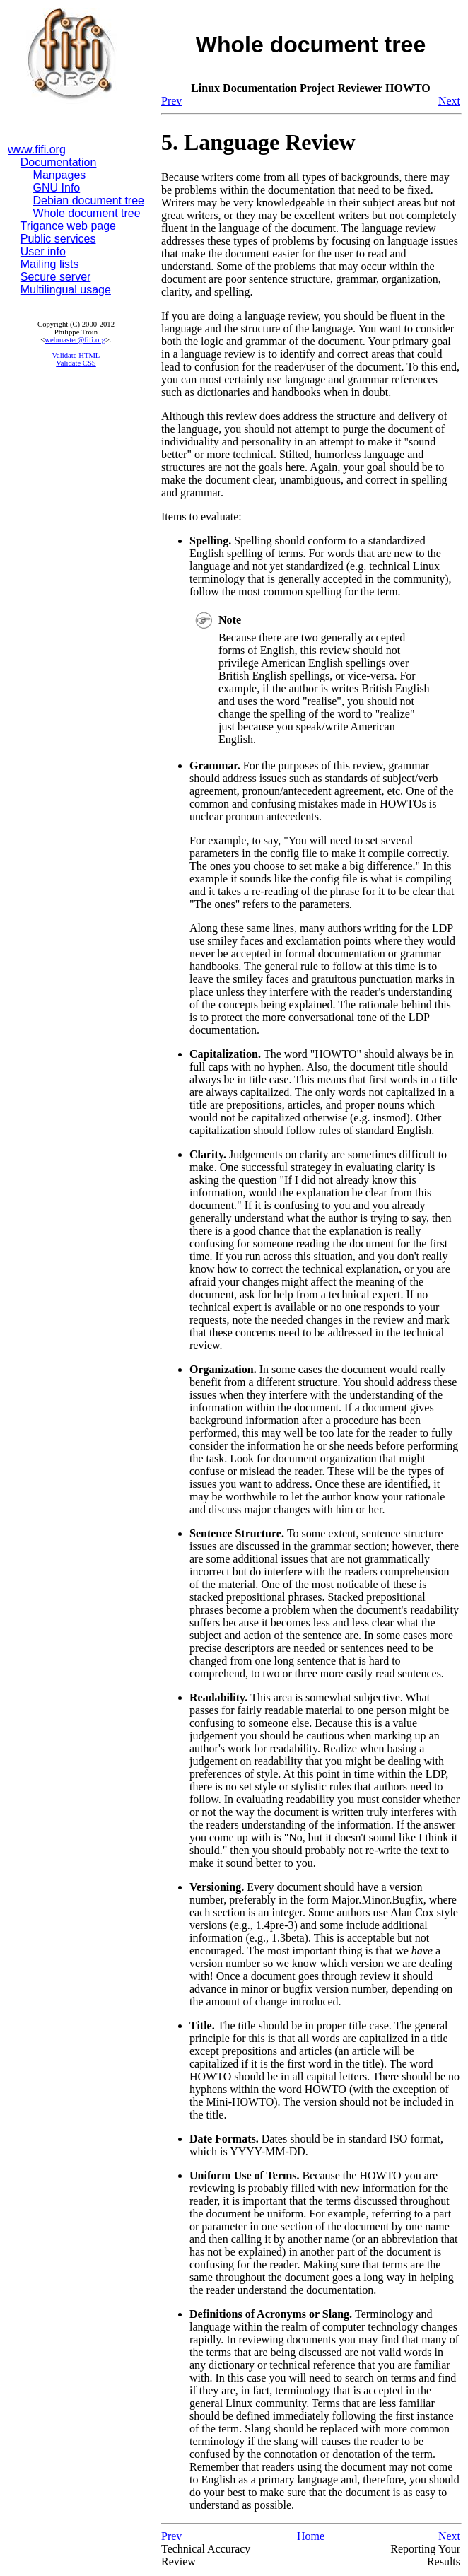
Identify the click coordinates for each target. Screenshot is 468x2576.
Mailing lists (50, 264)
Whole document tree (87, 213)
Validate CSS (76, 363)
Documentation (59, 162)
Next (449, 101)
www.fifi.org (37, 150)
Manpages (59, 175)
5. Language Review (258, 142)
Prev (171, 101)
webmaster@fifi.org (75, 340)
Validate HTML (76, 355)
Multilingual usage (66, 290)
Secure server (56, 277)
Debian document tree (88, 200)
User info (43, 251)
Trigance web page (69, 226)
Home (310, 2536)
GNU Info (57, 188)
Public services (58, 239)
